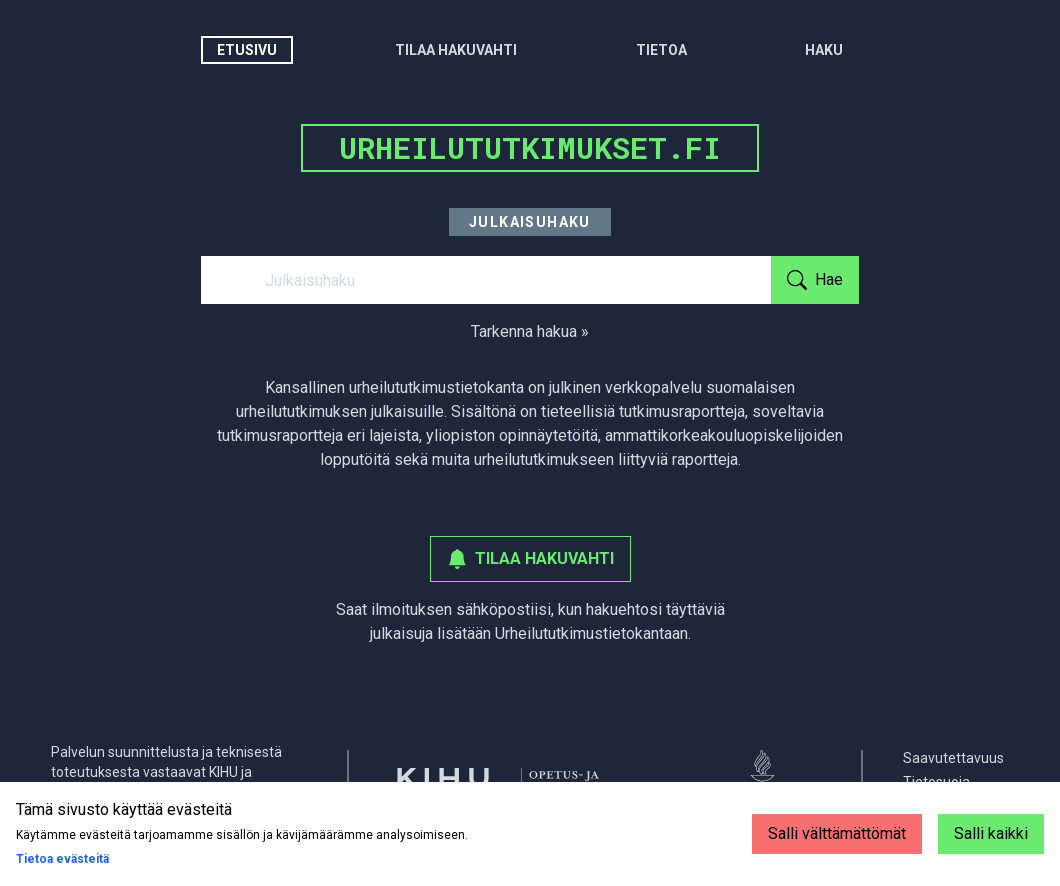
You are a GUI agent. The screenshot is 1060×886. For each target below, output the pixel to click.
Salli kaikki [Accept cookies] (991, 833)
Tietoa (661, 50)
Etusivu (247, 50)
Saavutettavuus (953, 758)
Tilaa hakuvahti (456, 50)
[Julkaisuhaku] (486, 280)
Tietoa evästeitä (62, 859)
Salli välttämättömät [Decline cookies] (837, 833)
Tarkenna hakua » (530, 331)
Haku (824, 50)
